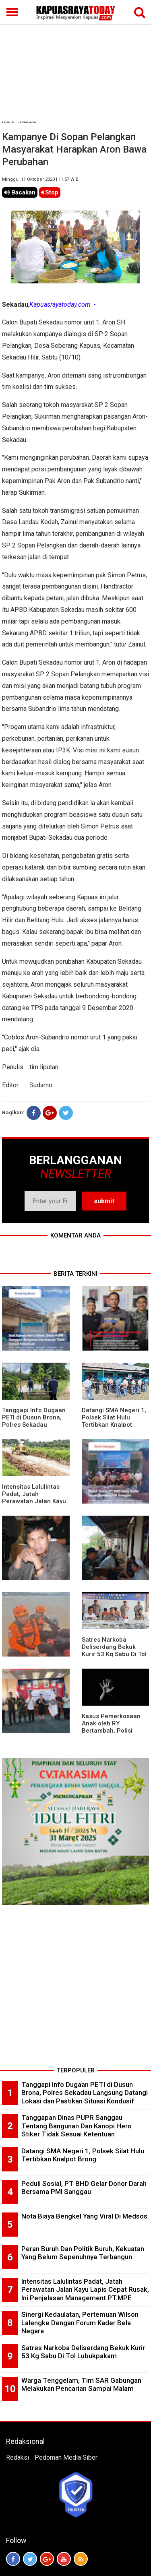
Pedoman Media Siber (66, 2457)
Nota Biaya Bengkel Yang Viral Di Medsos (84, 2216)
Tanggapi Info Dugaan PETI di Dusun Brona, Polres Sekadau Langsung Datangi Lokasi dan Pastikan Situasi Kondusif (84, 2092)
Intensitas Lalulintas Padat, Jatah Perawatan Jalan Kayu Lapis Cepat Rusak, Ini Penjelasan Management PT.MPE (85, 2289)
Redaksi (17, 2457)
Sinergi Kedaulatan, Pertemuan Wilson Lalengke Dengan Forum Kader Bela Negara (80, 2322)
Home (8, 121)
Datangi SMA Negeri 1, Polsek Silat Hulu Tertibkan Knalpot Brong (114, 1421)
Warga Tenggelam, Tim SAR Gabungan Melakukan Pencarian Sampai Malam (81, 2384)
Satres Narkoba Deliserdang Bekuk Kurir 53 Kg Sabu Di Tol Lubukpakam (114, 1650)
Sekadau (28, 121)
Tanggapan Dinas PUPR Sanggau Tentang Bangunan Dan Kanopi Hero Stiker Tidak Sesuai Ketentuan (76, 2125)
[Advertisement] (75, 61)
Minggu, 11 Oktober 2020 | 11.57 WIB (40, 179)
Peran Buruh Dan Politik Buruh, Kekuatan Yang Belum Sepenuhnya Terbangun (82, 2253)
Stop (49, 192)
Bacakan (19, 192)
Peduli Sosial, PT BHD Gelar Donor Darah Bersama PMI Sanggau (84, 2187)
